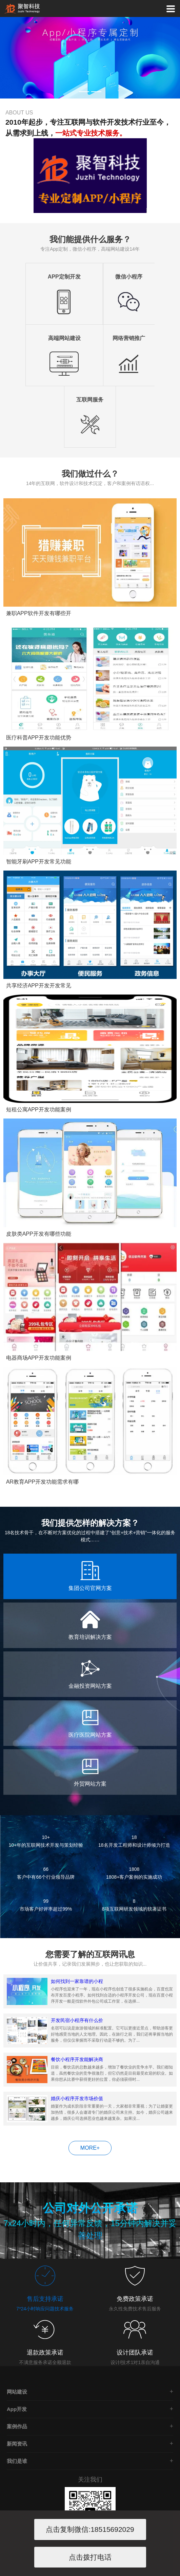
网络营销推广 (129, 338)
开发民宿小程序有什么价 (77, 2020)
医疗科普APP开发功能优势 (38, 737)
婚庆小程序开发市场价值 (77, 2098)
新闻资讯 (17, 2444)
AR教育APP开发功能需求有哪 (42, 1482)
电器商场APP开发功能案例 (38, 1358)
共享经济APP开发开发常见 (38, 985)
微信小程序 (128, 277)
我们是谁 (17, 2461)
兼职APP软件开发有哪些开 (38, 613)
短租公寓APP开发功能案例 (38, 1109)
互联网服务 (89, 399)
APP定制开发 (64, 277)
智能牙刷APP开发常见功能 (38, 861)
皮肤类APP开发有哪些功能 (38, 1234)
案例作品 (17, 2426)
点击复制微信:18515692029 (90, 2529)
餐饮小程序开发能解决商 (77, 2059)
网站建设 (17, 2392)
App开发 (17, 2409)
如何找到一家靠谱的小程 (77, 1981)
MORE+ (90, 2148)
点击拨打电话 (90, 2557)
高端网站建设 (64, 338)
